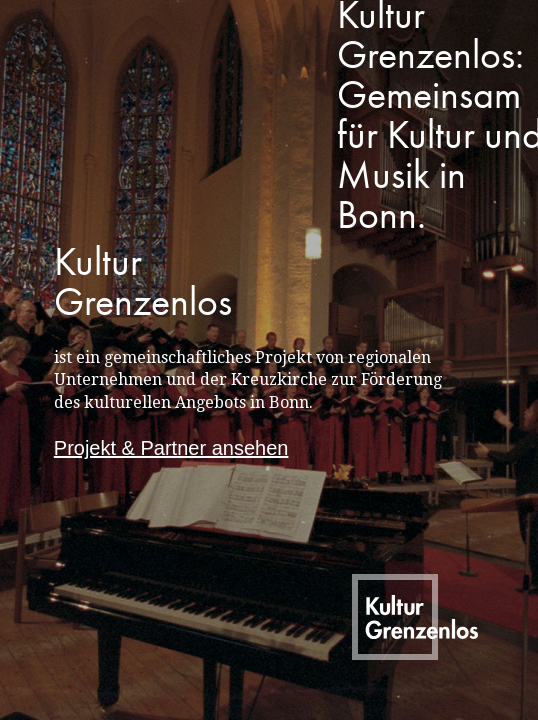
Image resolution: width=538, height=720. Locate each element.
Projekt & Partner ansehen (171, 448)
